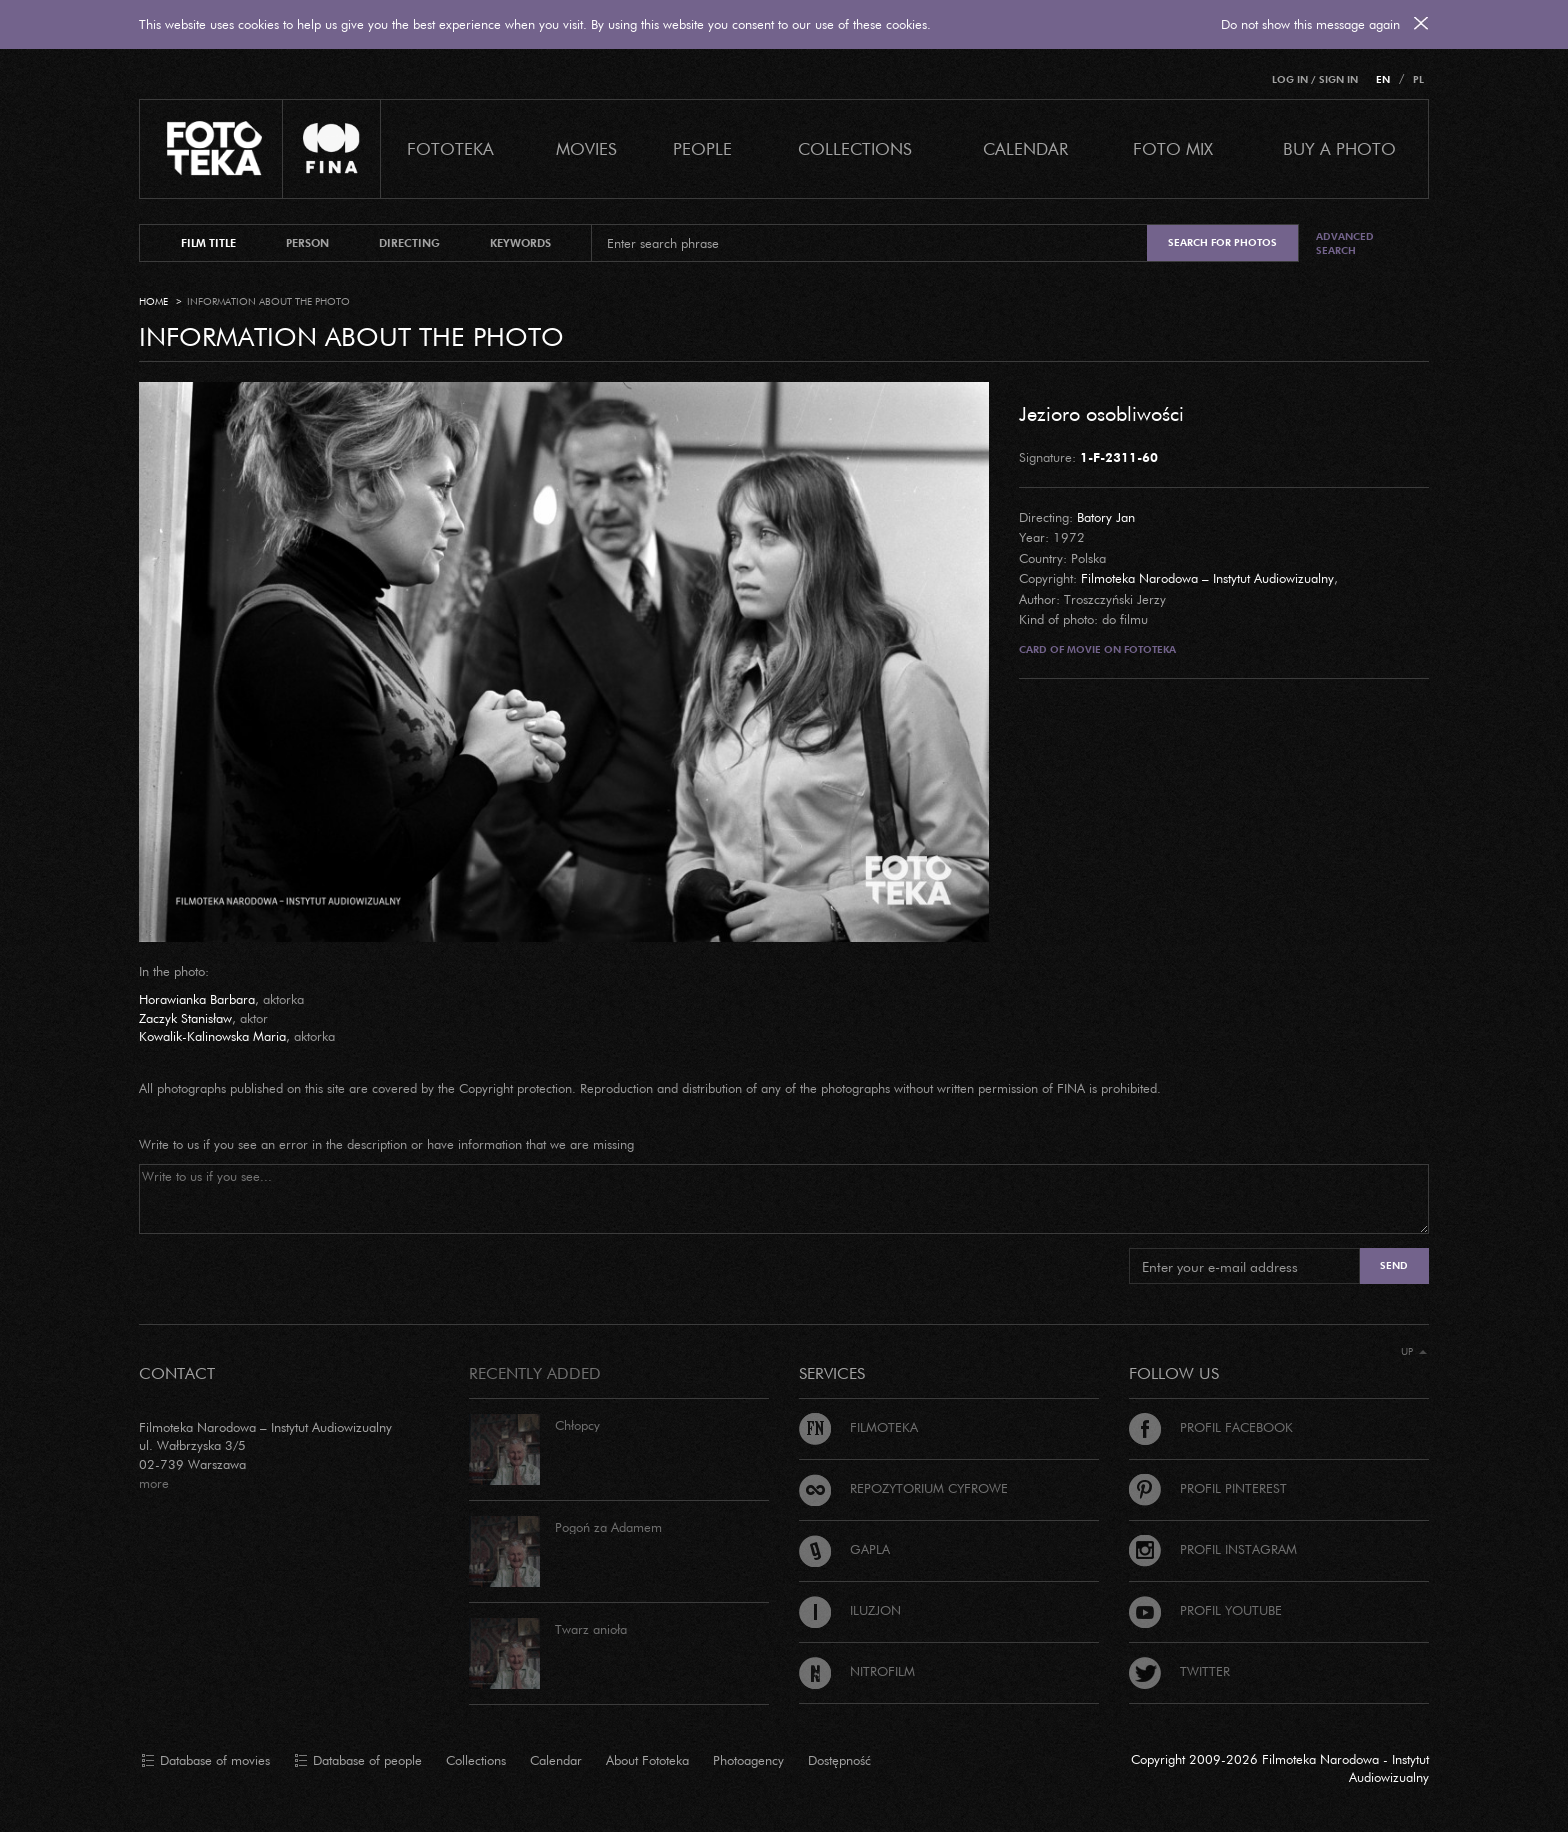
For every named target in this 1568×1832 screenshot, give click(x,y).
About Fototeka (647, 1760)
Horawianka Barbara (197, 999)
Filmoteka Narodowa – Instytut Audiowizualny (1207, 578)
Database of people (358, 1761)
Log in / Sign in (1315, 79)
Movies (586, 148)
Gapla (844, 1549)
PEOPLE (702, 148)
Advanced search (1345, 243)
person (307, 243)
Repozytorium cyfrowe (903, 1488)
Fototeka (450, 148)
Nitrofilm (857, 1671)
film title (208, 243)
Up (1414, 1351)
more (154, 1483)
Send (1394, 1265)
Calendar (556, 1760)
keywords (520, 243)
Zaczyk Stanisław (185, 1018)
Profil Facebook (1211, 1427)
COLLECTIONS (855, 148)
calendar (1025, 148)
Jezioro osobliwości (1101, 413)
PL (1418, 79)
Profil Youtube (1205, 1610)
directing (409, 243)
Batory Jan (1106, 517)
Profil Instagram (1213, 1549)
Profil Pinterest (1208, 1488)
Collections (476, 1760)
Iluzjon (850, 1610)
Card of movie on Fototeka (1097, 649)
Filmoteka (858, 1427)
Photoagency (748, 1760)
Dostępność (839, 1760)
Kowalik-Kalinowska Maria (212, 1036)
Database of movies (205, 1761)
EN (1383, 79)
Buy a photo (1339, 148)
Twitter (1179, 1671)
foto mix (1173, 148)
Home (153, 301)
